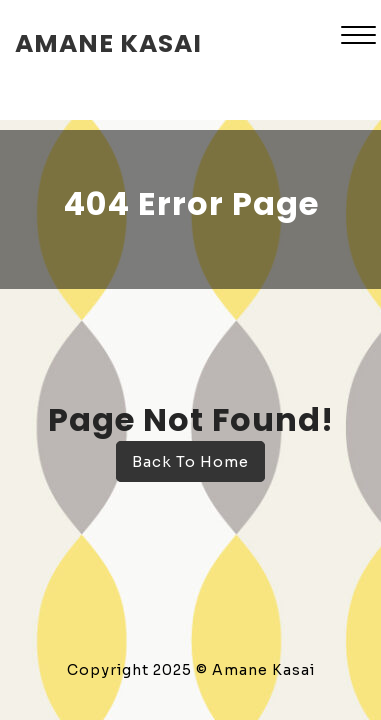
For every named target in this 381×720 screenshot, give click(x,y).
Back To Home (190, 461)
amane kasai (108, 43)
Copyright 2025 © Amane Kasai (191, 670)
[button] (358, 37)
